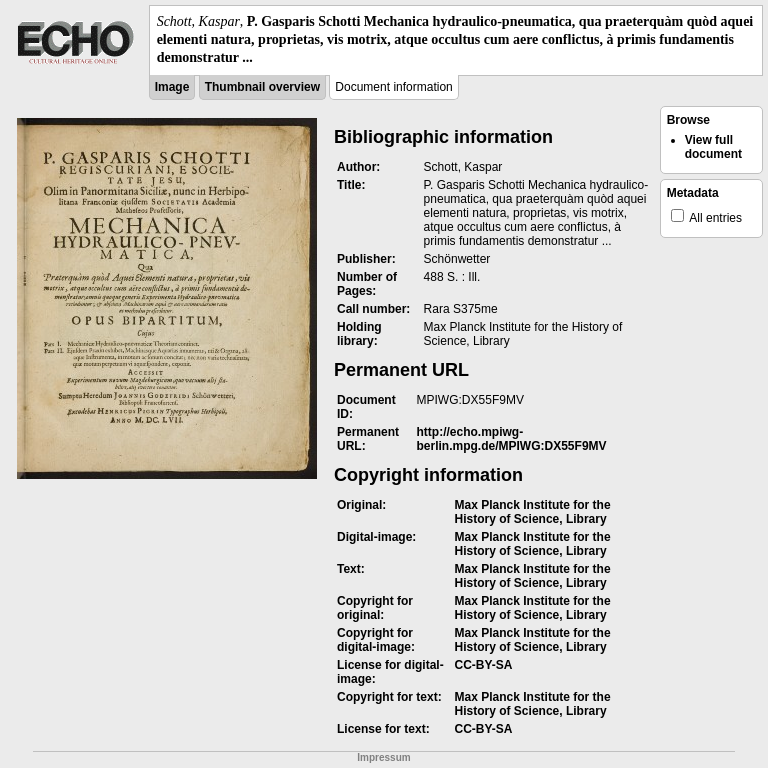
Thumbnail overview (262, 87)
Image (172, 87)
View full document (713, 147)
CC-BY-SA (484, 665)
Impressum (383, 757)
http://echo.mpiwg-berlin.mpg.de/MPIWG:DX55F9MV (512, 439)
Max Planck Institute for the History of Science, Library (533, 512)
